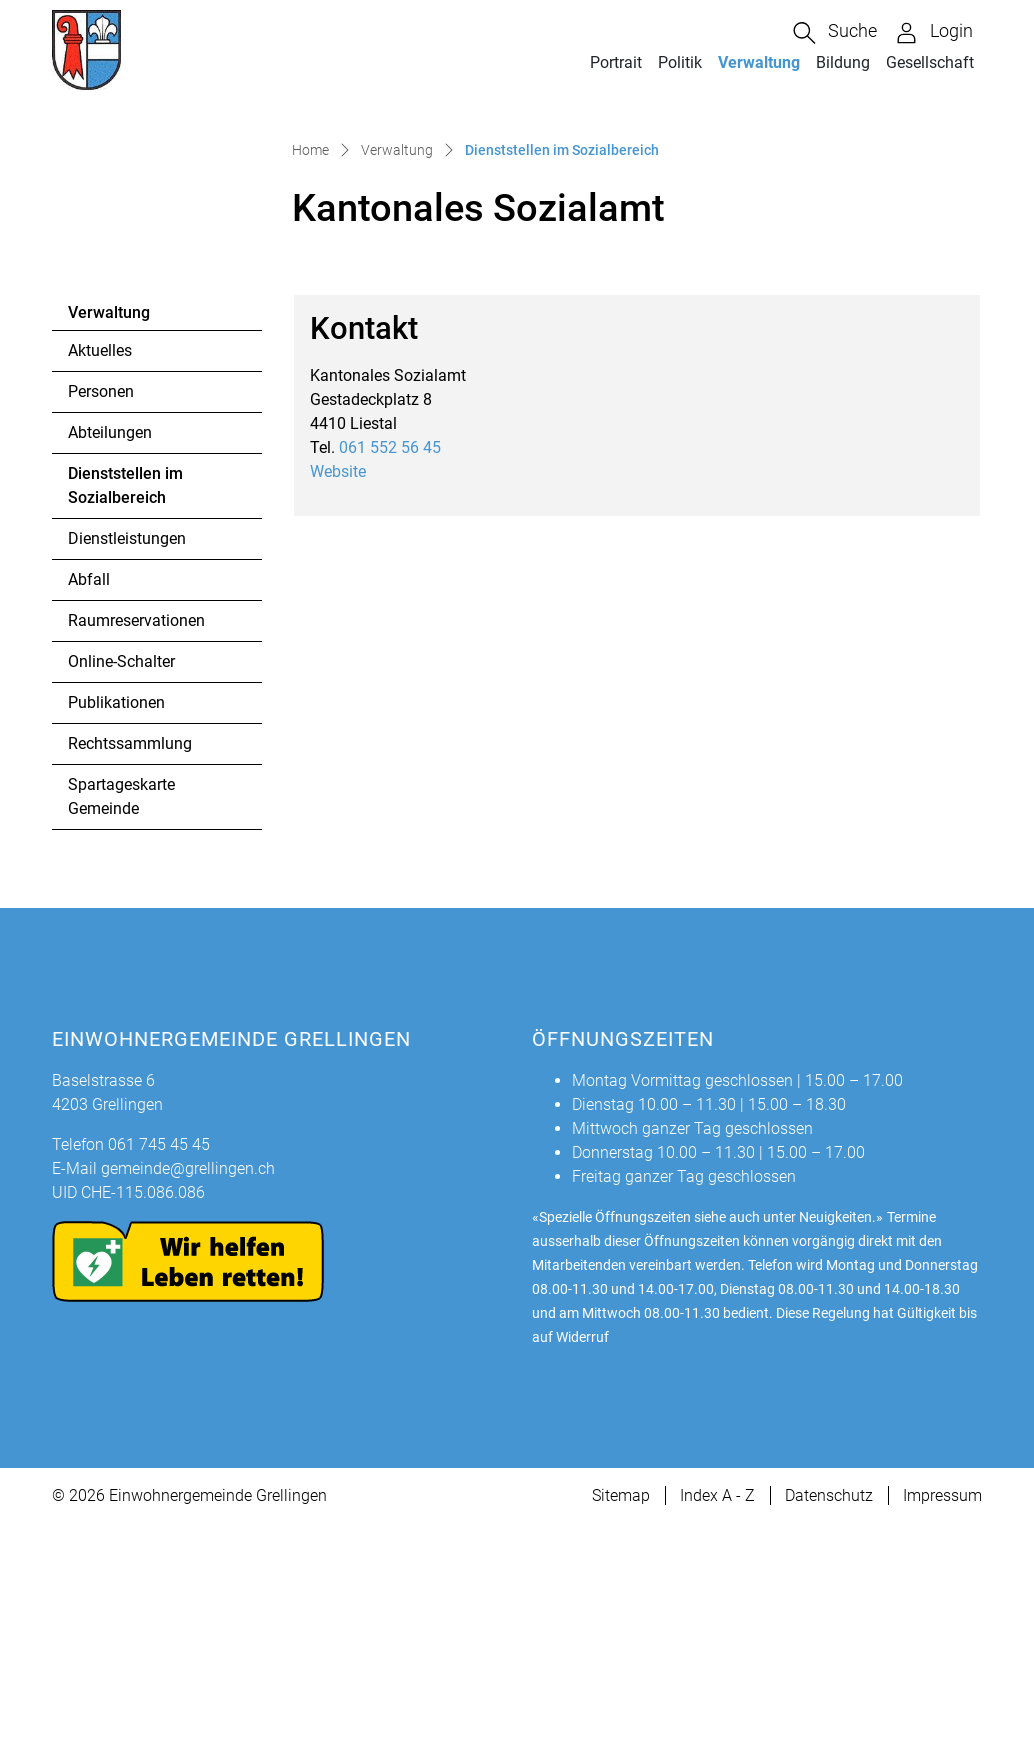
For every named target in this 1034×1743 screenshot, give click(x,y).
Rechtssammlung (130, 962)
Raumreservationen (136, 839)
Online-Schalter (121, 880)
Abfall (89, 798)
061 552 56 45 (390, 665)
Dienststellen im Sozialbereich (125, 710)
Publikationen (116, 921)
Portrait (616, 62)
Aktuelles (100, 569)
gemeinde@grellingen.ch (188, 1387)
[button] (835, 33)
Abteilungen (110, 651)
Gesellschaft (930, 62)
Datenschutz (829, 1714)
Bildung (843, 62)
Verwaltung (759, 62)
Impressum (942, 1714)
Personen (101, 610)
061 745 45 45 (159, 1363)
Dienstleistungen (127, 757)
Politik (680, 62)
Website (348, 689)
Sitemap (621, 1714)
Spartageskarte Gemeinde (121, 1015)
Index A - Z (717, 1714)
